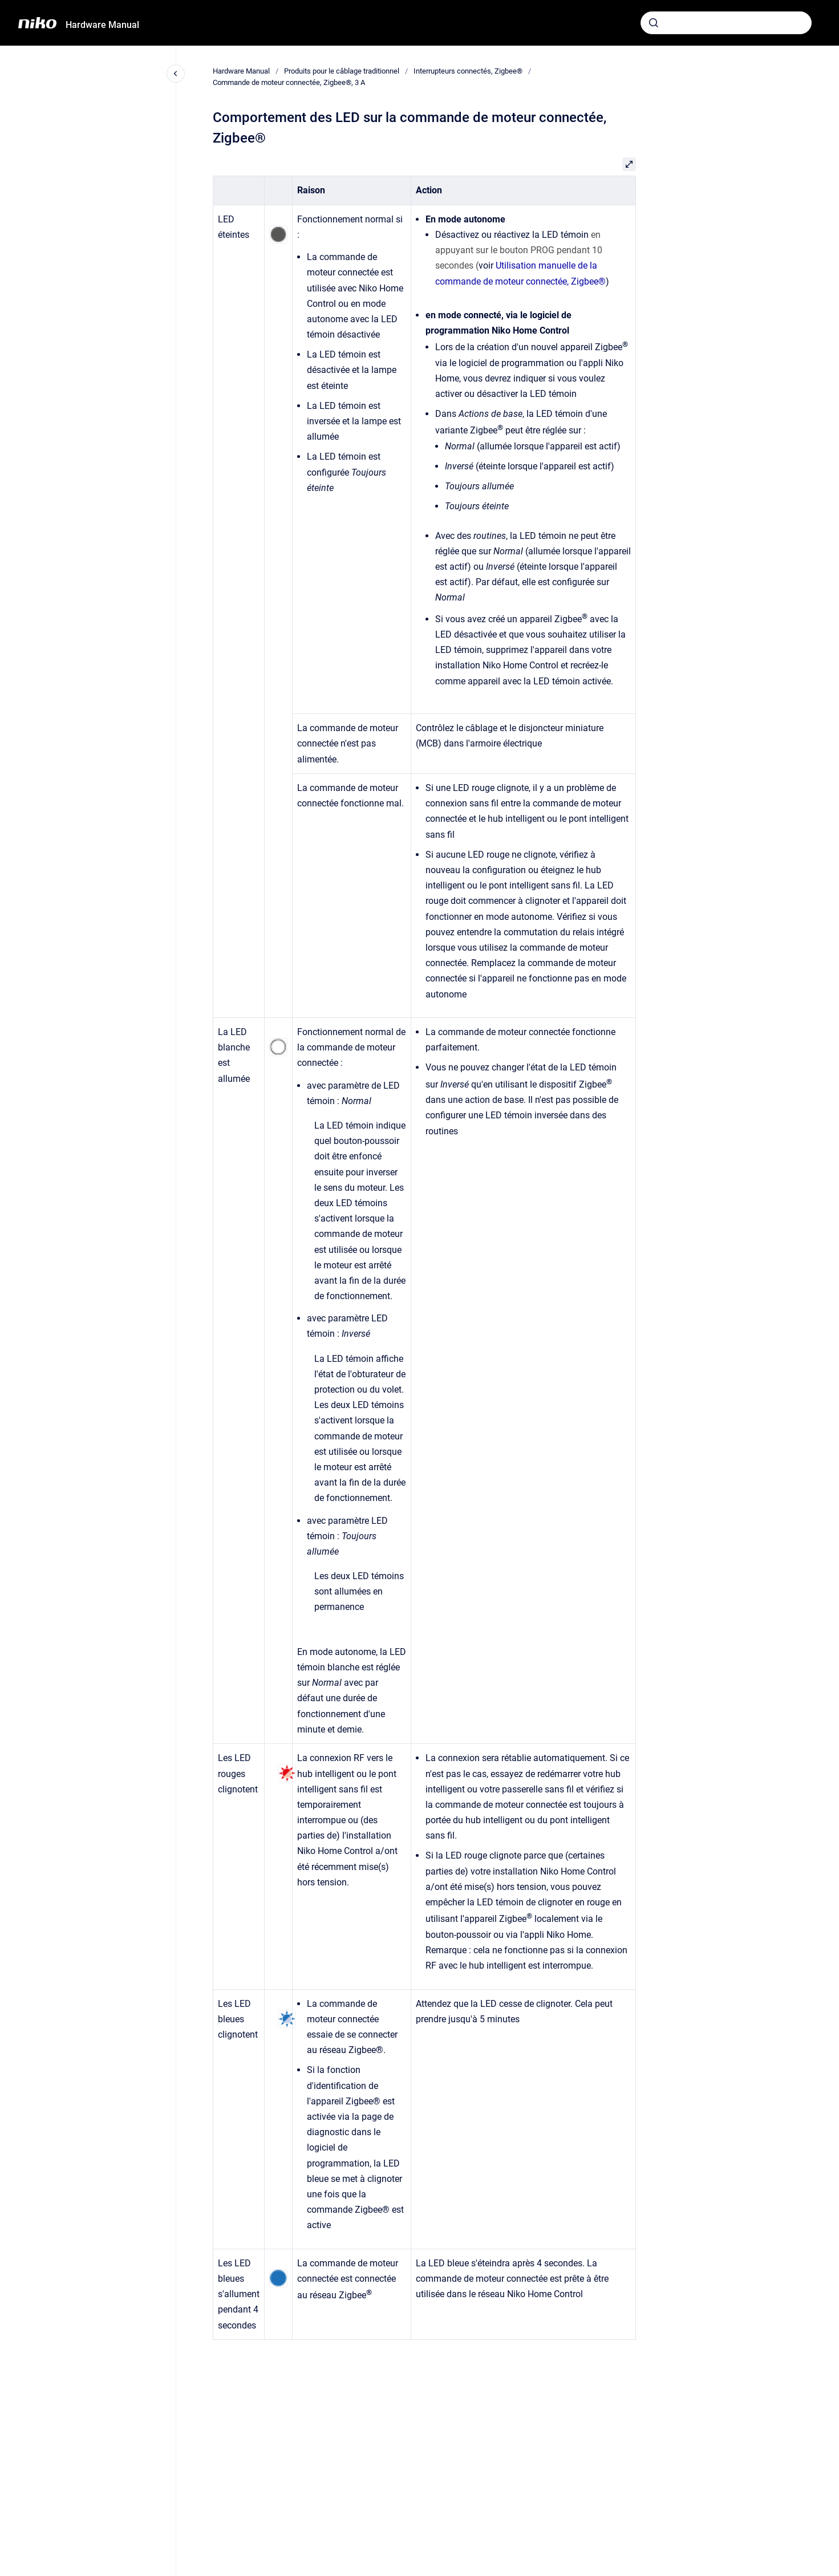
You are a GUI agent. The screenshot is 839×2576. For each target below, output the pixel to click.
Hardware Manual (102, 24)
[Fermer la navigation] (176, 73)
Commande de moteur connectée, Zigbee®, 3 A (289, 82)
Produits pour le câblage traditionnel (341, 71)
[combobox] (726, 23)
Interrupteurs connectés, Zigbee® (468, 71)
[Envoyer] (654, 23)
